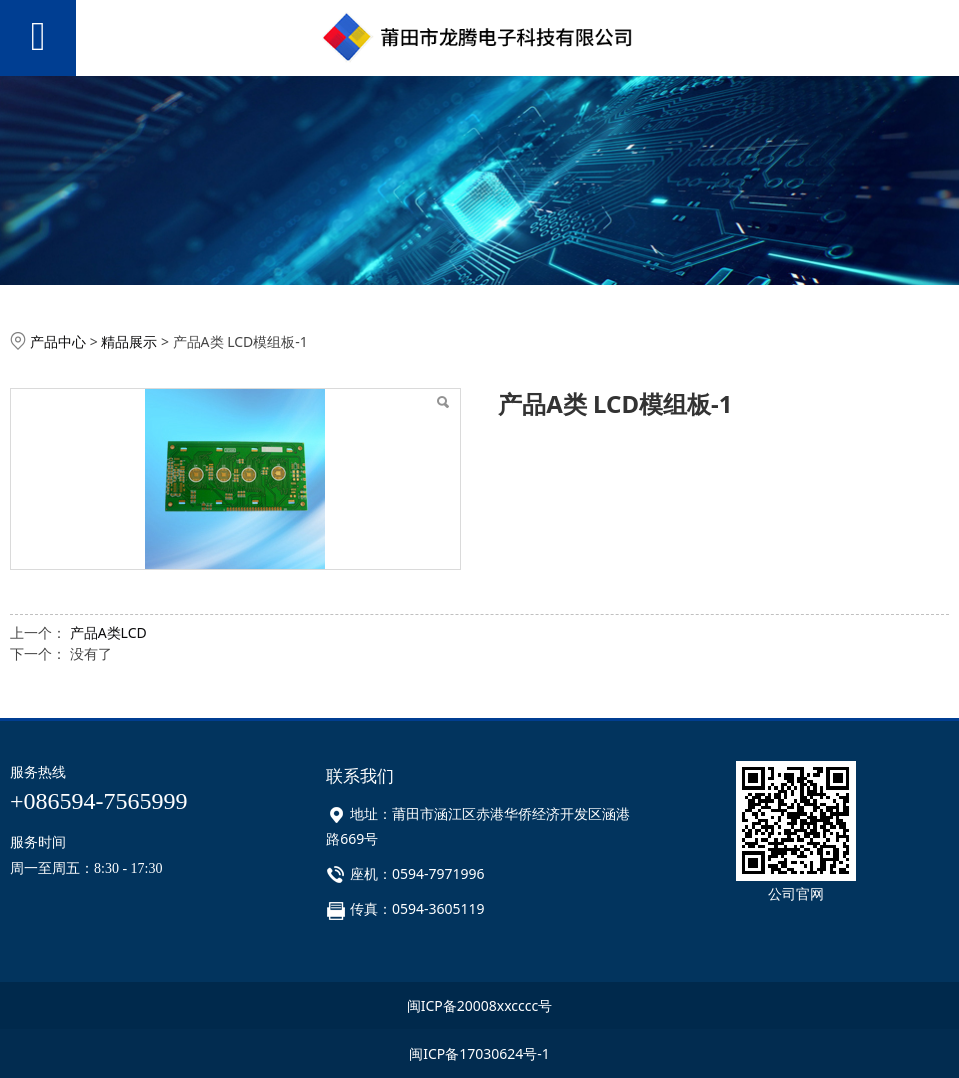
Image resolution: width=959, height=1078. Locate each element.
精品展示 (129, 341)
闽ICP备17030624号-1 (479, 1053)
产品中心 (58, 341)
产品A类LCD (108, 632)
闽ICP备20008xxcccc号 (480, 1005)
